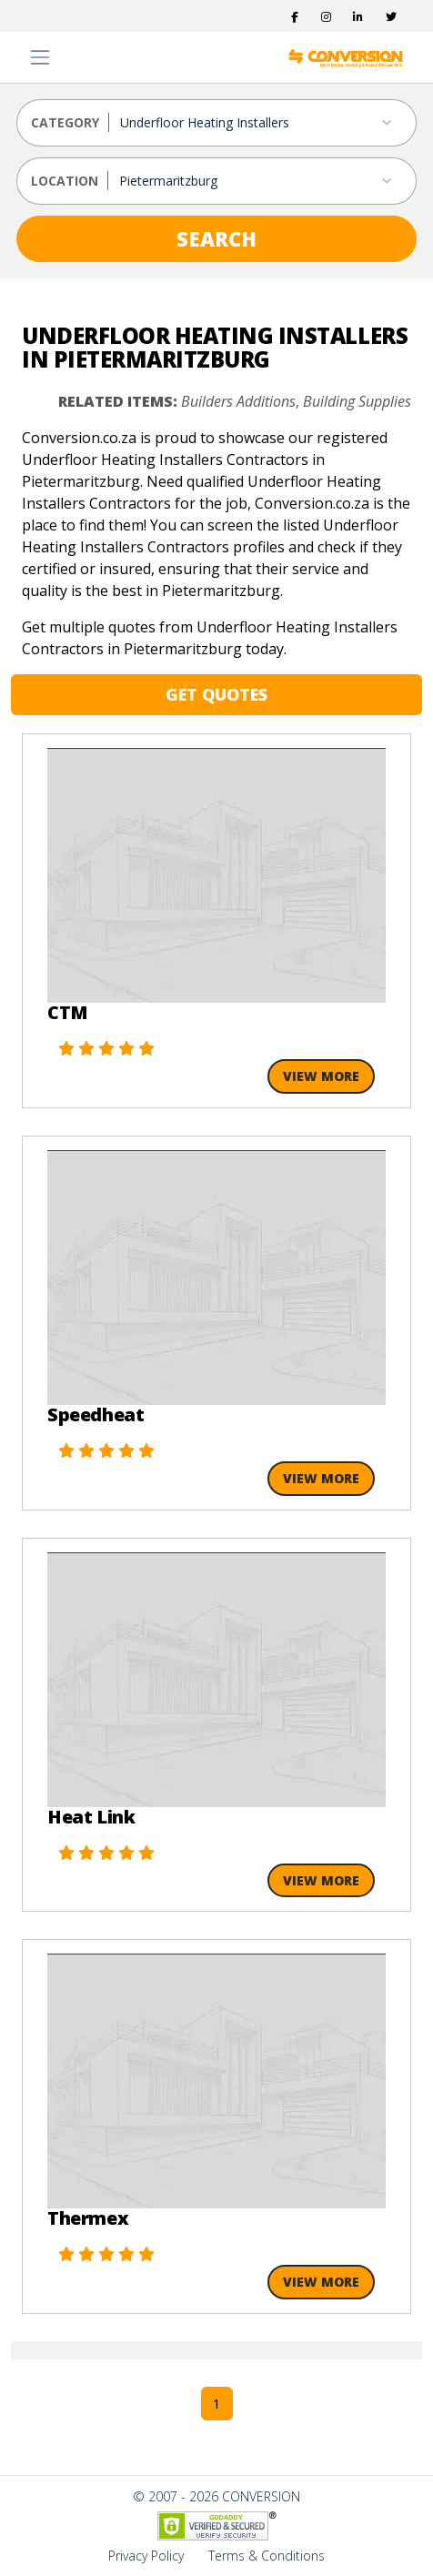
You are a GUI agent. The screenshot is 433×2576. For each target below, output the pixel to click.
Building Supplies (357, 401)
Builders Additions (238, 401)
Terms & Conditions (266, 2555)
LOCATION (64, 180)
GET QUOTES (216, 694)
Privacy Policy (146, 2555)
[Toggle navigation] (40, 57)
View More (321, 1076)
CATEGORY (65, 122)
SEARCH (216, 238)
